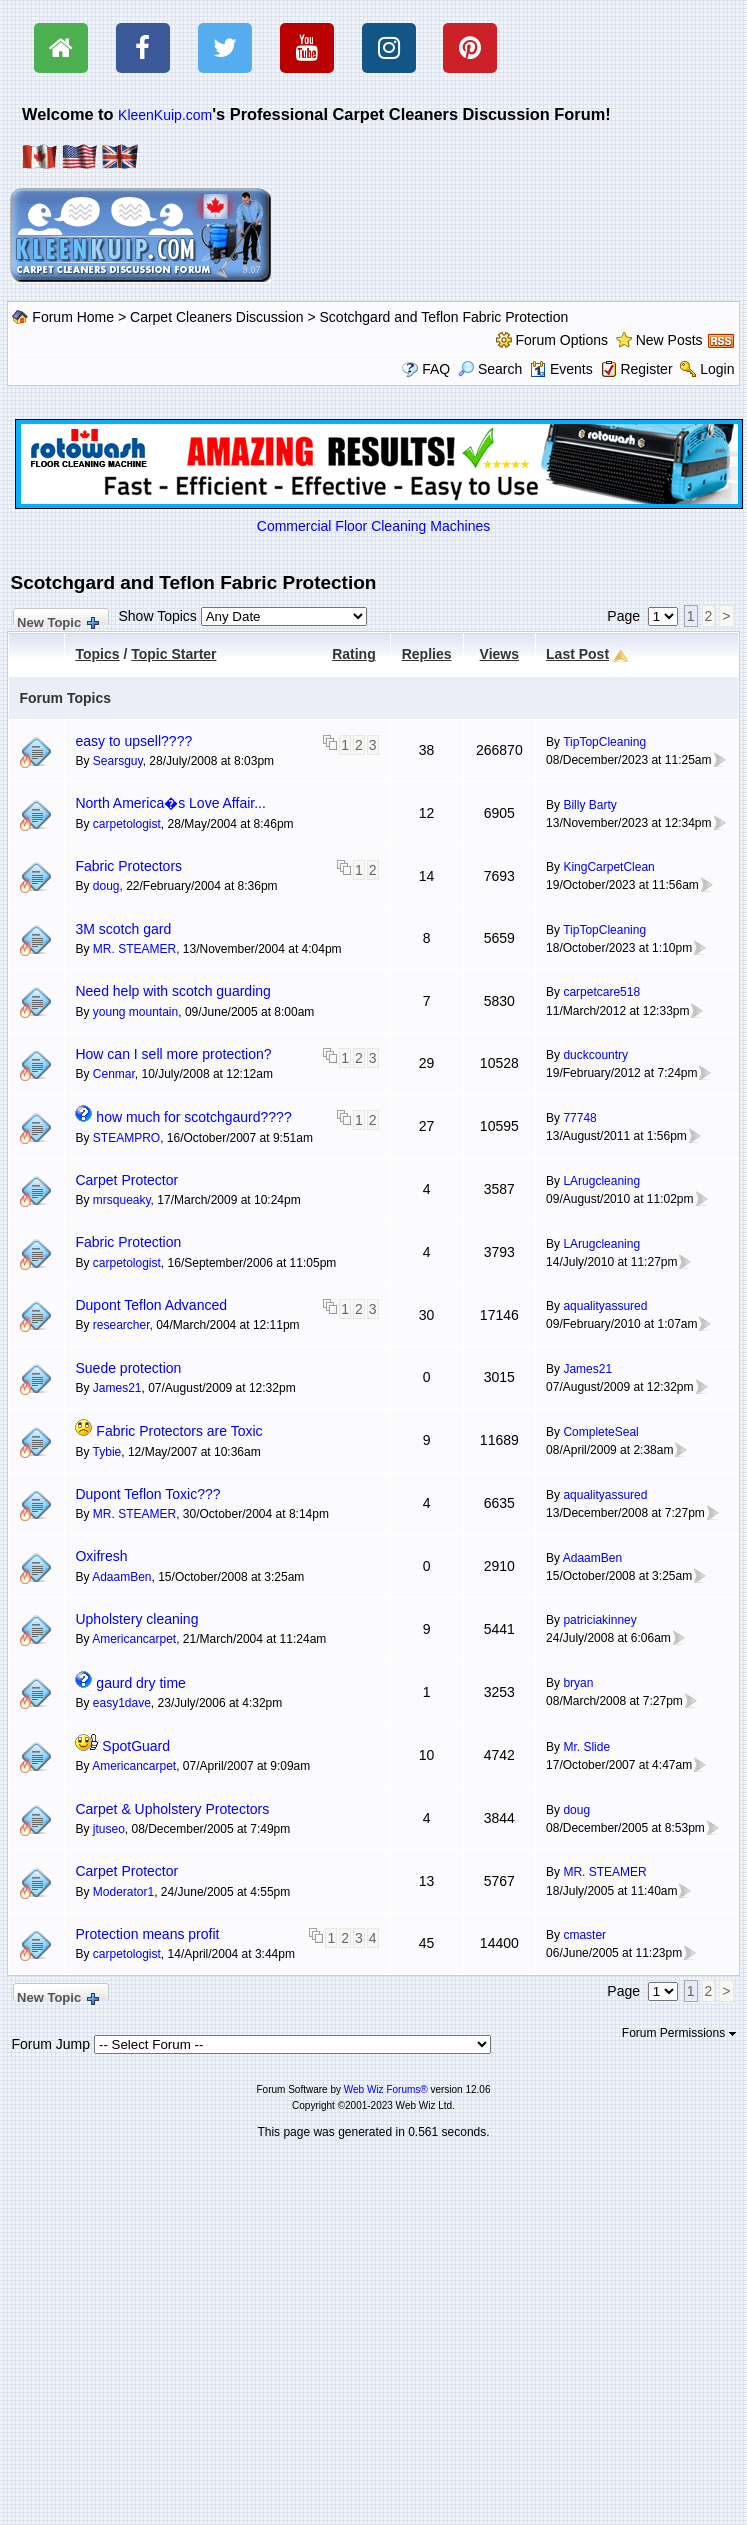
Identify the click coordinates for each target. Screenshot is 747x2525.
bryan (578, 1683)
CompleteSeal (600, 1432)
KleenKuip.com (165, 115)
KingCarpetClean (608, 867)
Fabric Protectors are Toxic (179, 1431)
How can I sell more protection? (173, 1054)
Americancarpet (134, 1639)
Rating (354, 654)
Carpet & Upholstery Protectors (172, 1809)
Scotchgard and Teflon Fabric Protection (444, 317)
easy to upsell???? (133, 741)
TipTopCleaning (604, 742)
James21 (117, 1388)
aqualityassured (605, 1306)
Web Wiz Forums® (386, 2089)
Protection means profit (147, 1934)
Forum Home (73, 317)
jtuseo (109, 1829)
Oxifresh (101, 1556)
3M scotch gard (123, 929)
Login (717, 369)
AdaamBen (121, 1577)
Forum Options (561, 340)
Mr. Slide (586, 1747)
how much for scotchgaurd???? (193, 1117)
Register (646, 369)
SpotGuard (136, 1746)
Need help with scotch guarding (172, 991)
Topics (97, 654)
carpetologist (127, 824)
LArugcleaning (601, 1181)
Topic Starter (173, 654)
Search (490, 369)
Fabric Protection (128, 1242)
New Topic (56, 620)
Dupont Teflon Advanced (151, 1305)
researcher (121, 1325)
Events (561, 369)
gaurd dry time (140, 1683)
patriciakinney (599, 1620)
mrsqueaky (122, 1200)
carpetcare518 (601, 992)
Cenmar (114, 1074)
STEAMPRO (126, 1138)
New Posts (669, 340)
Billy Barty (589, 805)
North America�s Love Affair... (170, 803)
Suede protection (128, 1368)
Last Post (577, 654)
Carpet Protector (126, 1180)
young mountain (135, 1012)
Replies (427, 654)
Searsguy (118, 761)
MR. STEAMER (134, 949)
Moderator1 (123, 1892)
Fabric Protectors (128, 866)
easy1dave (122, 1703)
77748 (579, 1118)
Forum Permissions (679, 2033)
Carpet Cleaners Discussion (217, 317)
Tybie (107, 1452)
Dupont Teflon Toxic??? (147, 1494)
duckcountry (595, 1055)
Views (499, 654)
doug (106, 886)
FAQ (436, 369)
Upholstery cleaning (136, 1619)
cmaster (584, 1935)
